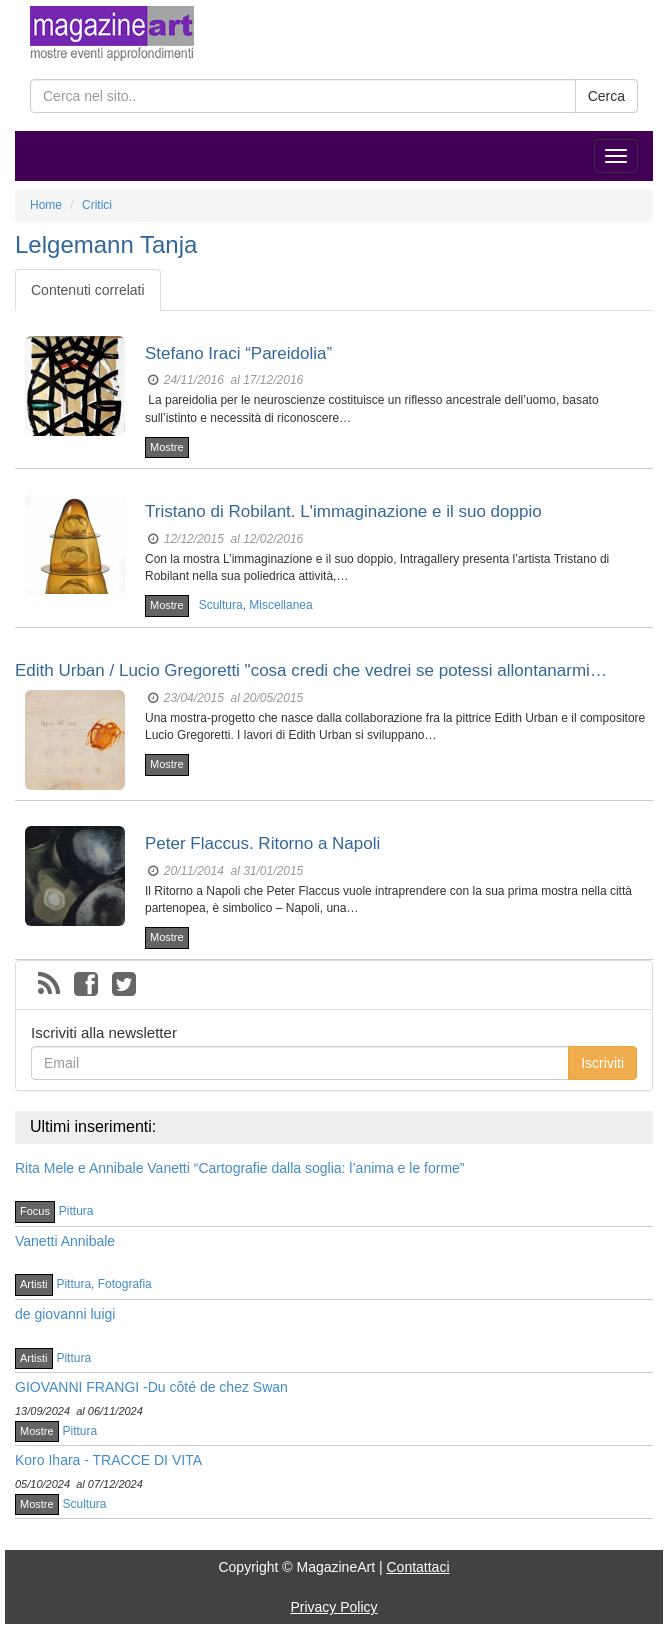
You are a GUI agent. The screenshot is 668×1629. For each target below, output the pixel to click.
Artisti (34, 1284)
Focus (35, 1211)
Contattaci (417, 1567)
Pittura (76, 1211)
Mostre (167, 447)
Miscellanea (280, 605)
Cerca (606, 96)
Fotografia (125, 1284)
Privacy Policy (333, 1607)
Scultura (221, 605)
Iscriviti (602, 1063)
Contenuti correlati (88, 290)
